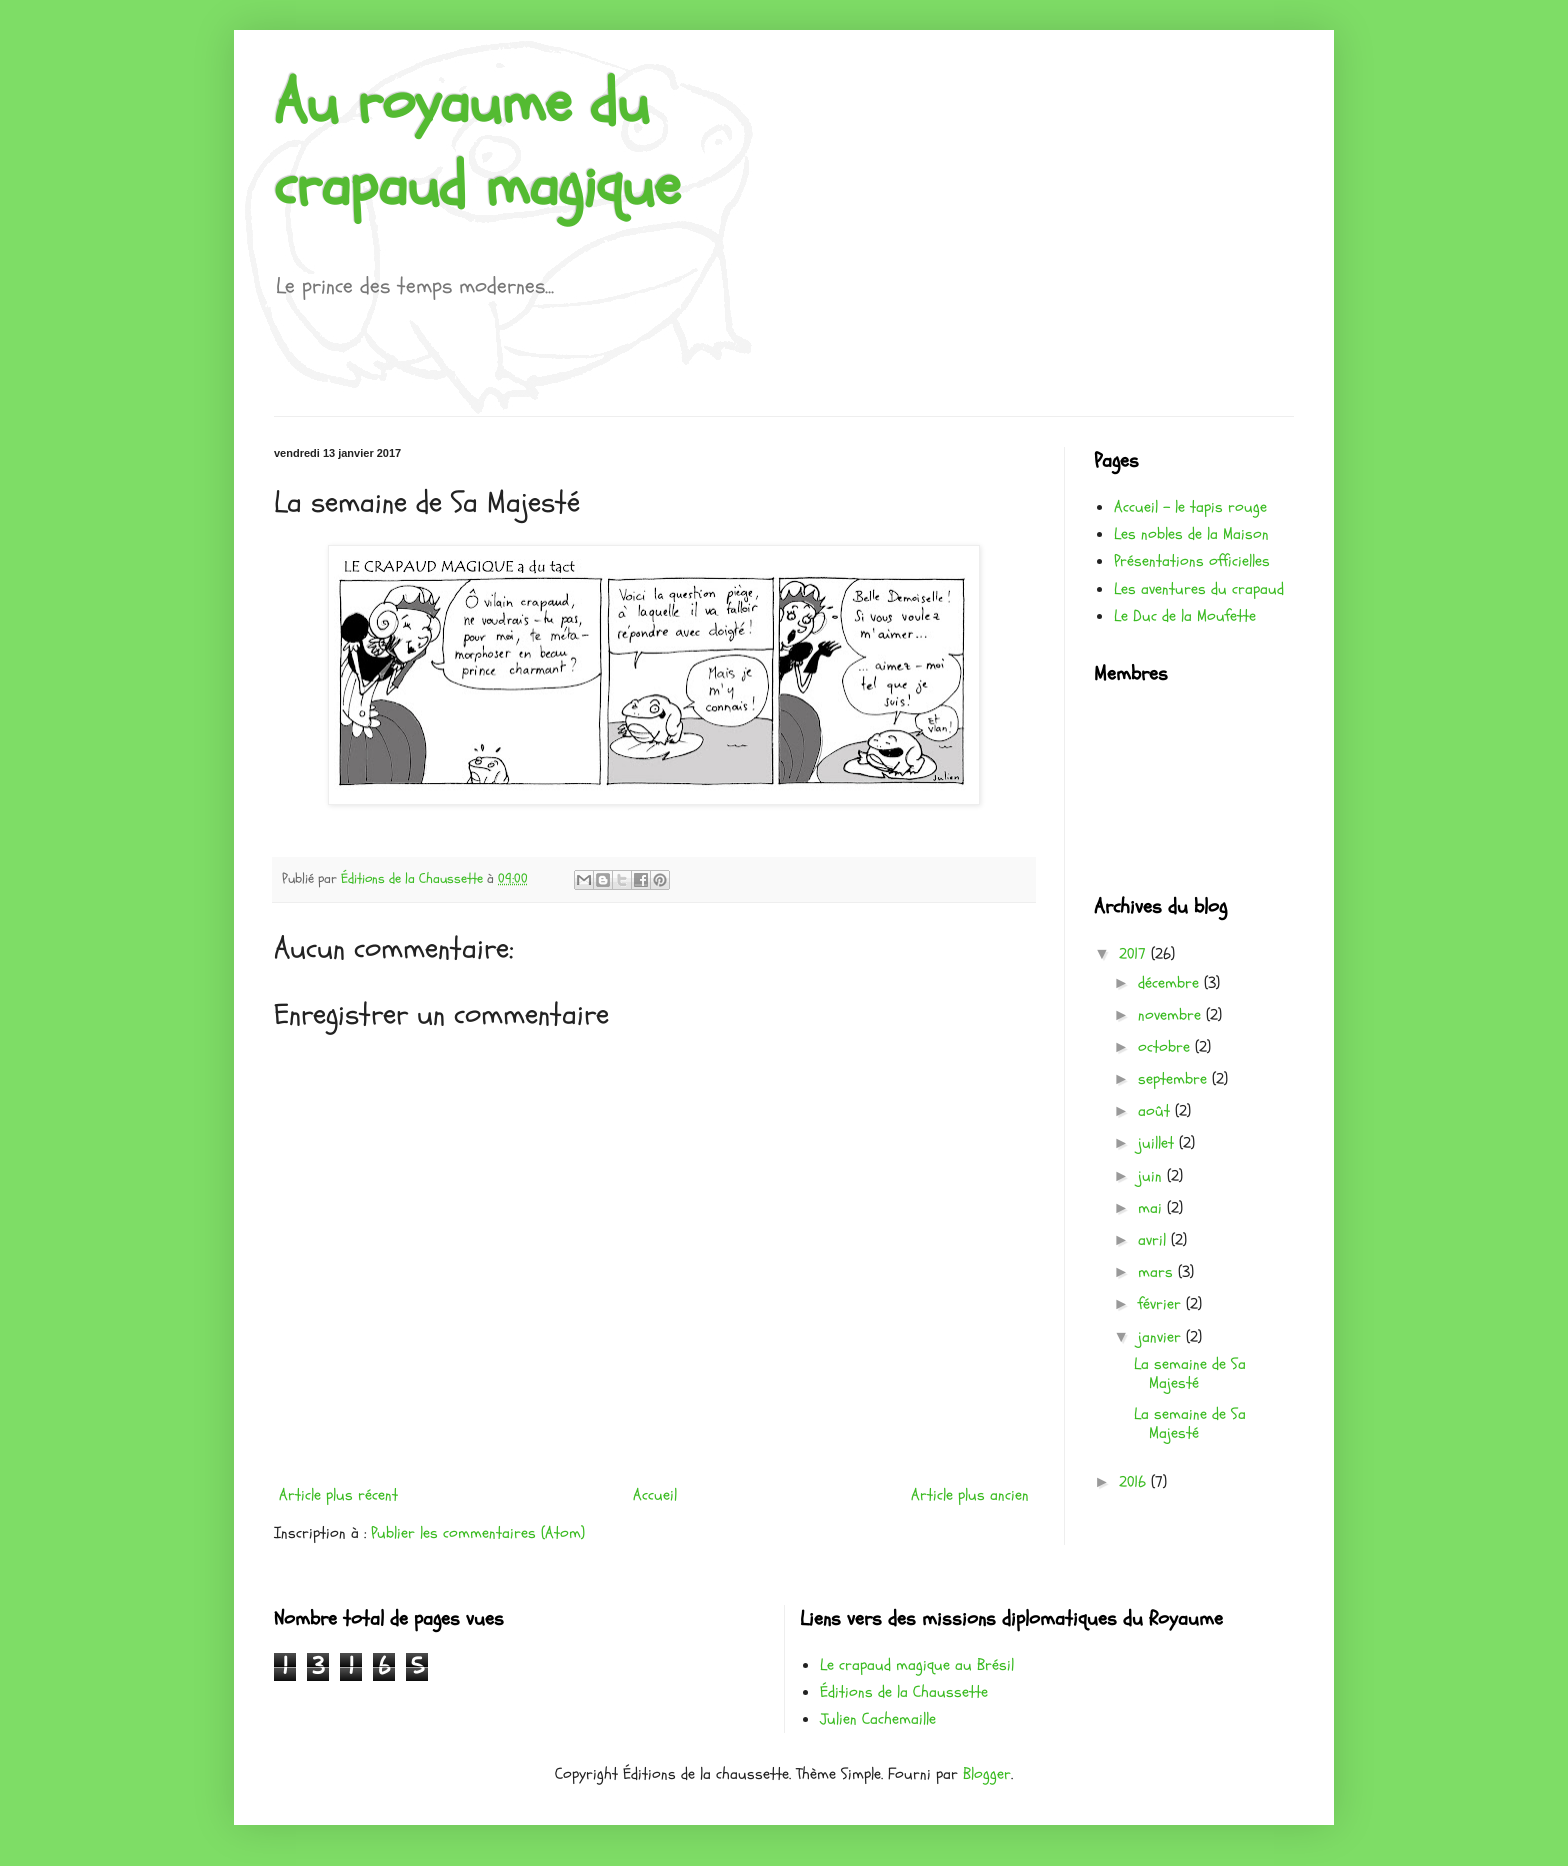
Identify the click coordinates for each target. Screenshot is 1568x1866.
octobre (1166, 1047)
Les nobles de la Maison (1191, 534)
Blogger (987, 1774)
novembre (1172, 1015)
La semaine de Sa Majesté (1190, 1373)
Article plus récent (338, 1495)
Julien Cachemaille (878, 1719)
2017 (1135, 954)
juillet (1158, 1143)
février (1162, 1304)
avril (1154, 1240)
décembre (1171, 983)
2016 (1135, 1482)
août (1156, 1111)
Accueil (655, 1495)
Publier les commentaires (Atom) (478, 1533)
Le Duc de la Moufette (1185, 616)
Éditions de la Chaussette (904, 1692)
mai (1152, 1208)
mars (1158, 1272)
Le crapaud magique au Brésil (917, 1665)
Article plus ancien (970, 1495)
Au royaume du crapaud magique (477, 144)
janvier (1162, 1337)
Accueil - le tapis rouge (1190, 507)
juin (1152, 1176)
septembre (1175, 1079)
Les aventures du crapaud (1199, 589)
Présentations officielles (1192, 561)
